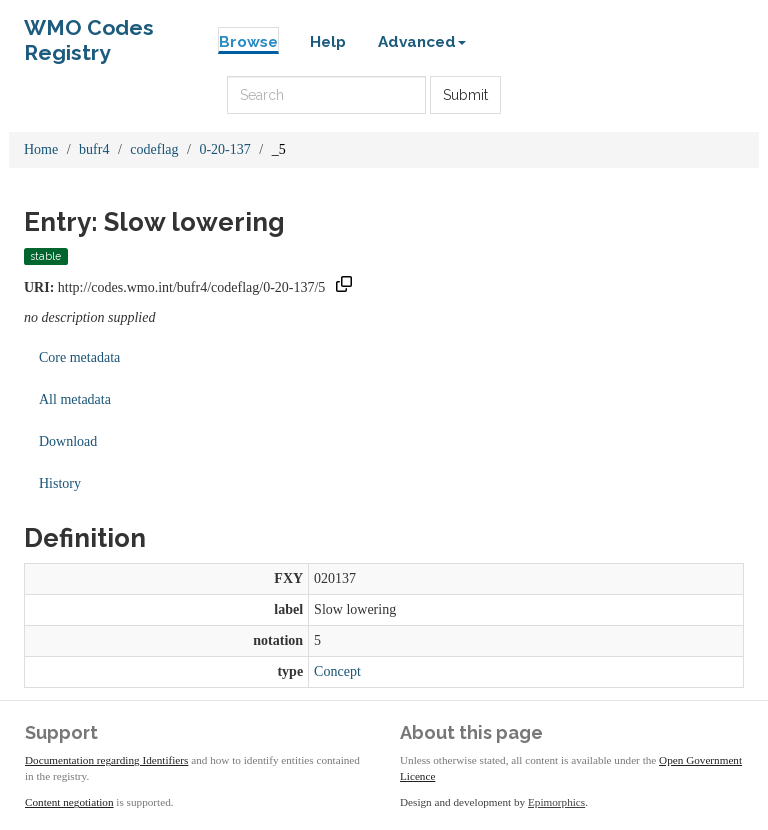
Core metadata (79, 357)
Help (328, 42)
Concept (337, 671)
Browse (248, 42)
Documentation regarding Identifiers (106, 760)
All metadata (75, 399)
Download (68, 441)
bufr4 (94, 149)
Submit (465, 95)
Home (41, 149)
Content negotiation (69, 802)
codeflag (154, 149)
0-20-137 (224, 149)
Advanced (422, 42)
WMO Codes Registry (89, 32)
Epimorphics (556, 802)
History (60, 483)
